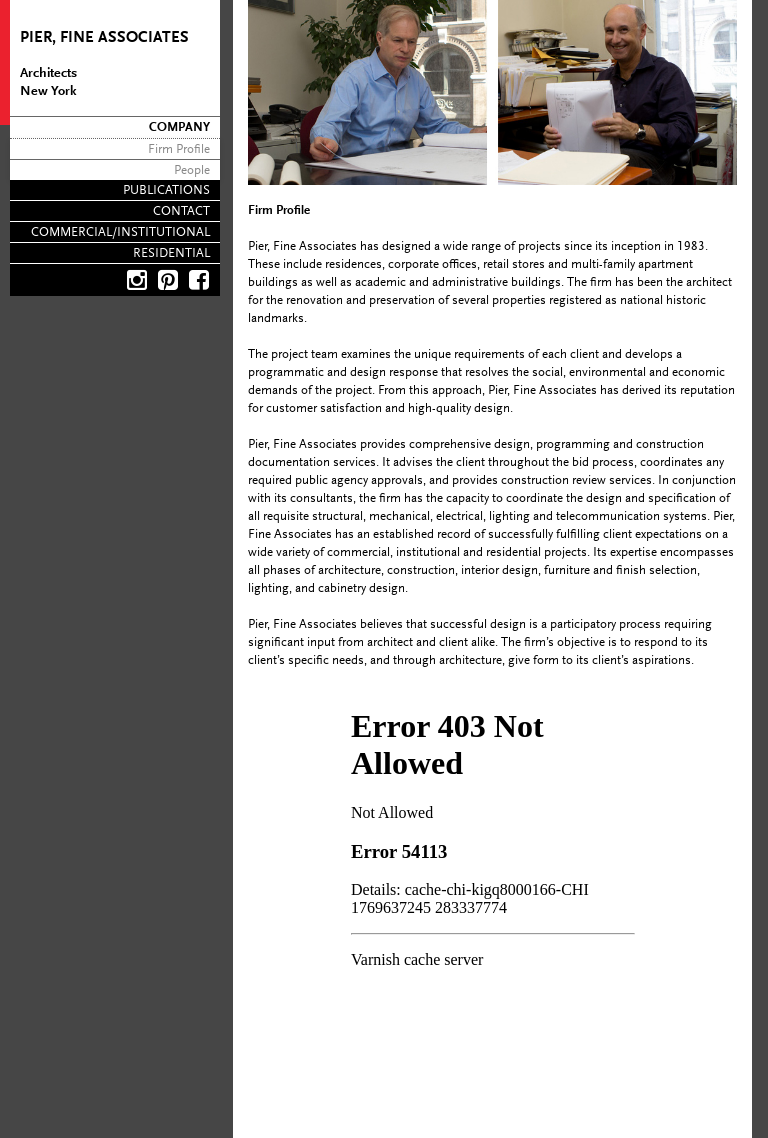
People (192, 170)
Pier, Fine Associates (104, 38)
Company (179, 127)
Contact (181, 211)
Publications (166, 190)
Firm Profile (179, 149)
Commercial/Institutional (120, 232)
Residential (171, 253)
